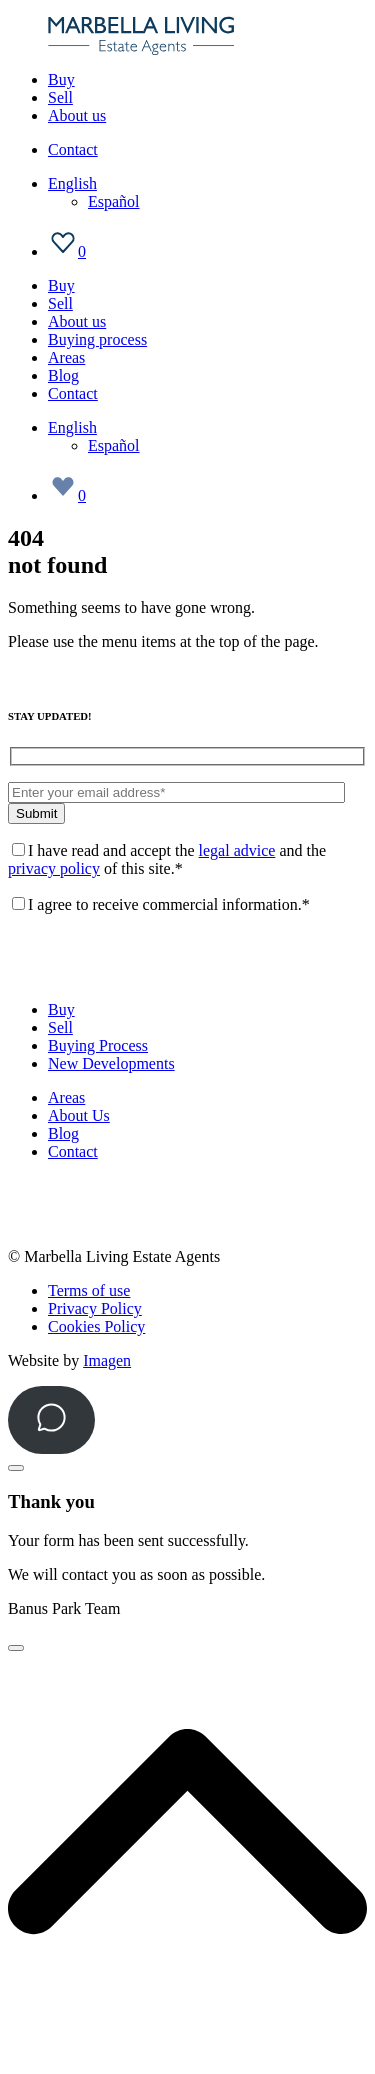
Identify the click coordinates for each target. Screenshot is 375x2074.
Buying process (97, 339)
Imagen (107, 1360)
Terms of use (89, 1290)
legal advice (237, 850)
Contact (73, 149)
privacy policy (54, 868)
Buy (61, 79)
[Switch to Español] (114, 201)
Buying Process (98, 1045)
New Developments (111, 1063)
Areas (66, 357)
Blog (63, 375)
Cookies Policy (96, 1326)
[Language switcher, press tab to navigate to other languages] (72, 183)
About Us (79, 1115)
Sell (60, 97)
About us (77, 115)
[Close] (16, 1468)
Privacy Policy (95, 1308)
